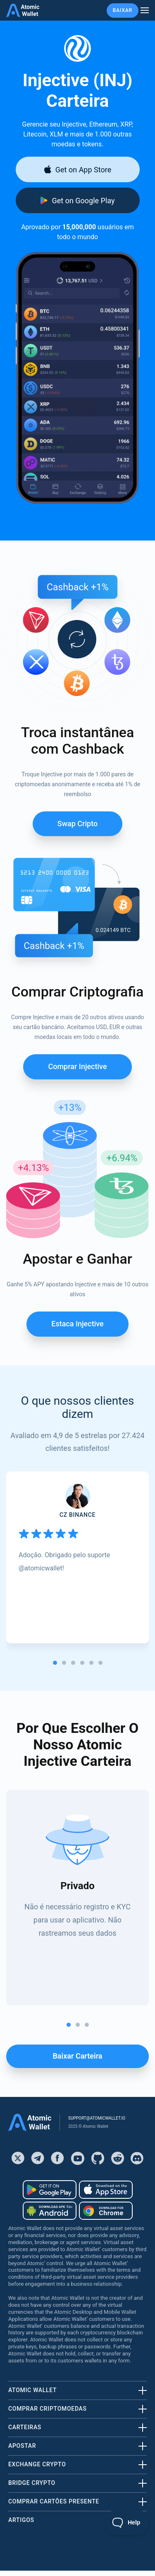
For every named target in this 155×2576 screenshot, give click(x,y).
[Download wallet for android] (78, 200)
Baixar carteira (77, 2056)
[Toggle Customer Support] (127, 2522)
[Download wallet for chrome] (106, 2211)
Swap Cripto (77, 823)
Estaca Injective (77, 1323)
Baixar (122, 10)
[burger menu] (145, 10)
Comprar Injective (77, 1066)
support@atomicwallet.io (96, 2118)
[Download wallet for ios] (78, 169)
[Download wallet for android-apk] (49, 2211)
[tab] (55, 1663)
